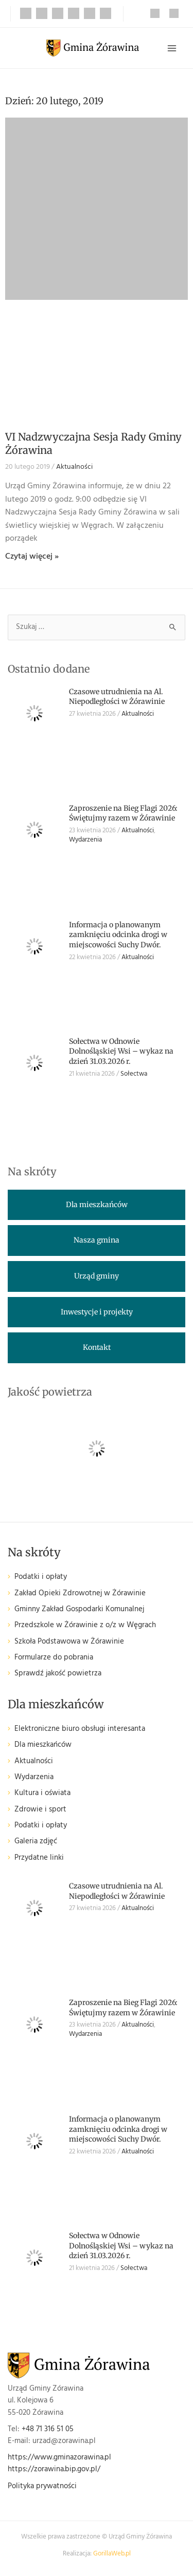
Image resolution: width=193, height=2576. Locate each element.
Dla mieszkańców (43, 1745)
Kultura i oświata (42, 1793)
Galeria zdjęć (35, 1841)
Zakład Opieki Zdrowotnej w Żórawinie (80, 1593)
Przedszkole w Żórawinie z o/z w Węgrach (85, 1625)
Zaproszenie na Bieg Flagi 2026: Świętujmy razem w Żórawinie (123, 813)
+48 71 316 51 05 (48, 2429)
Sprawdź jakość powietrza (57, 1674)
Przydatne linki (39, 1858)
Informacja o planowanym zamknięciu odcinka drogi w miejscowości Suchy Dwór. (118, 934)
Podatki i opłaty (40, 1577)
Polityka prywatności (42, 2486)
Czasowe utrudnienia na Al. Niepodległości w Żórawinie (117, 697)
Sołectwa (133, 1073)
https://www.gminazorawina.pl (59, 2458)
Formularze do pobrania (53, 1658)
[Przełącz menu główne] (172, 48)
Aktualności (74, 467)
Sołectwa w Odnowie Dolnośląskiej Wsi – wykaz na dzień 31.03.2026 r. (121, 1051)
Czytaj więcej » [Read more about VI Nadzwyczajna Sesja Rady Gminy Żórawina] (32, 556)
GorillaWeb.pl (112, 2554)
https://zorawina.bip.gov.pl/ (54, 2469)
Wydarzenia (85, 839)
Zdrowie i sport (40, 1810)
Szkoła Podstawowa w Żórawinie (69, 1642)
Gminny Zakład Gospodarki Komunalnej (79, 1609)
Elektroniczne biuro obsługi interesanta (79, 1729)
